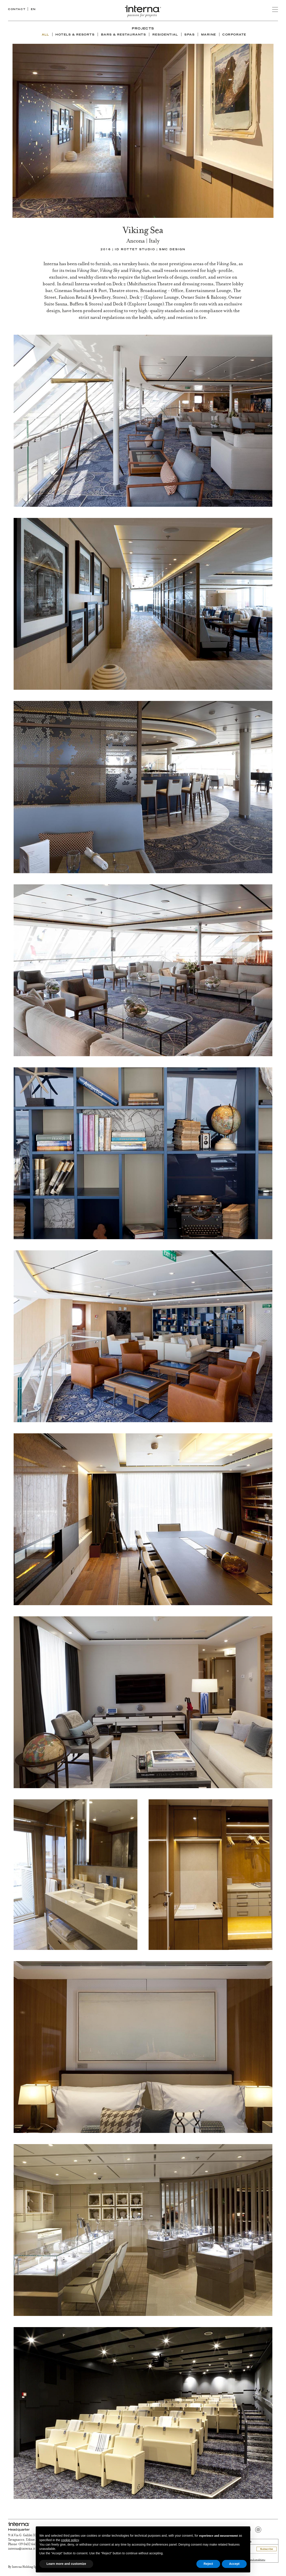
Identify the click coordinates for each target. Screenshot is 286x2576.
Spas (189, 35)
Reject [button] (208, 2563)
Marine (208, 35)
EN (33, 9)
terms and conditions (254, 2560)
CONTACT (16, 9)
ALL (45, 35)
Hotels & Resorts (75, 35)
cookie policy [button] (70, 2540)
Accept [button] (234, 2563)
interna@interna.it (21, 2549)
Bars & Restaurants (123, 35)
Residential (165, 35)
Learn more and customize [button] (66, 2563)
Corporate (234, 35)
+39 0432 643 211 (30, 2544)
